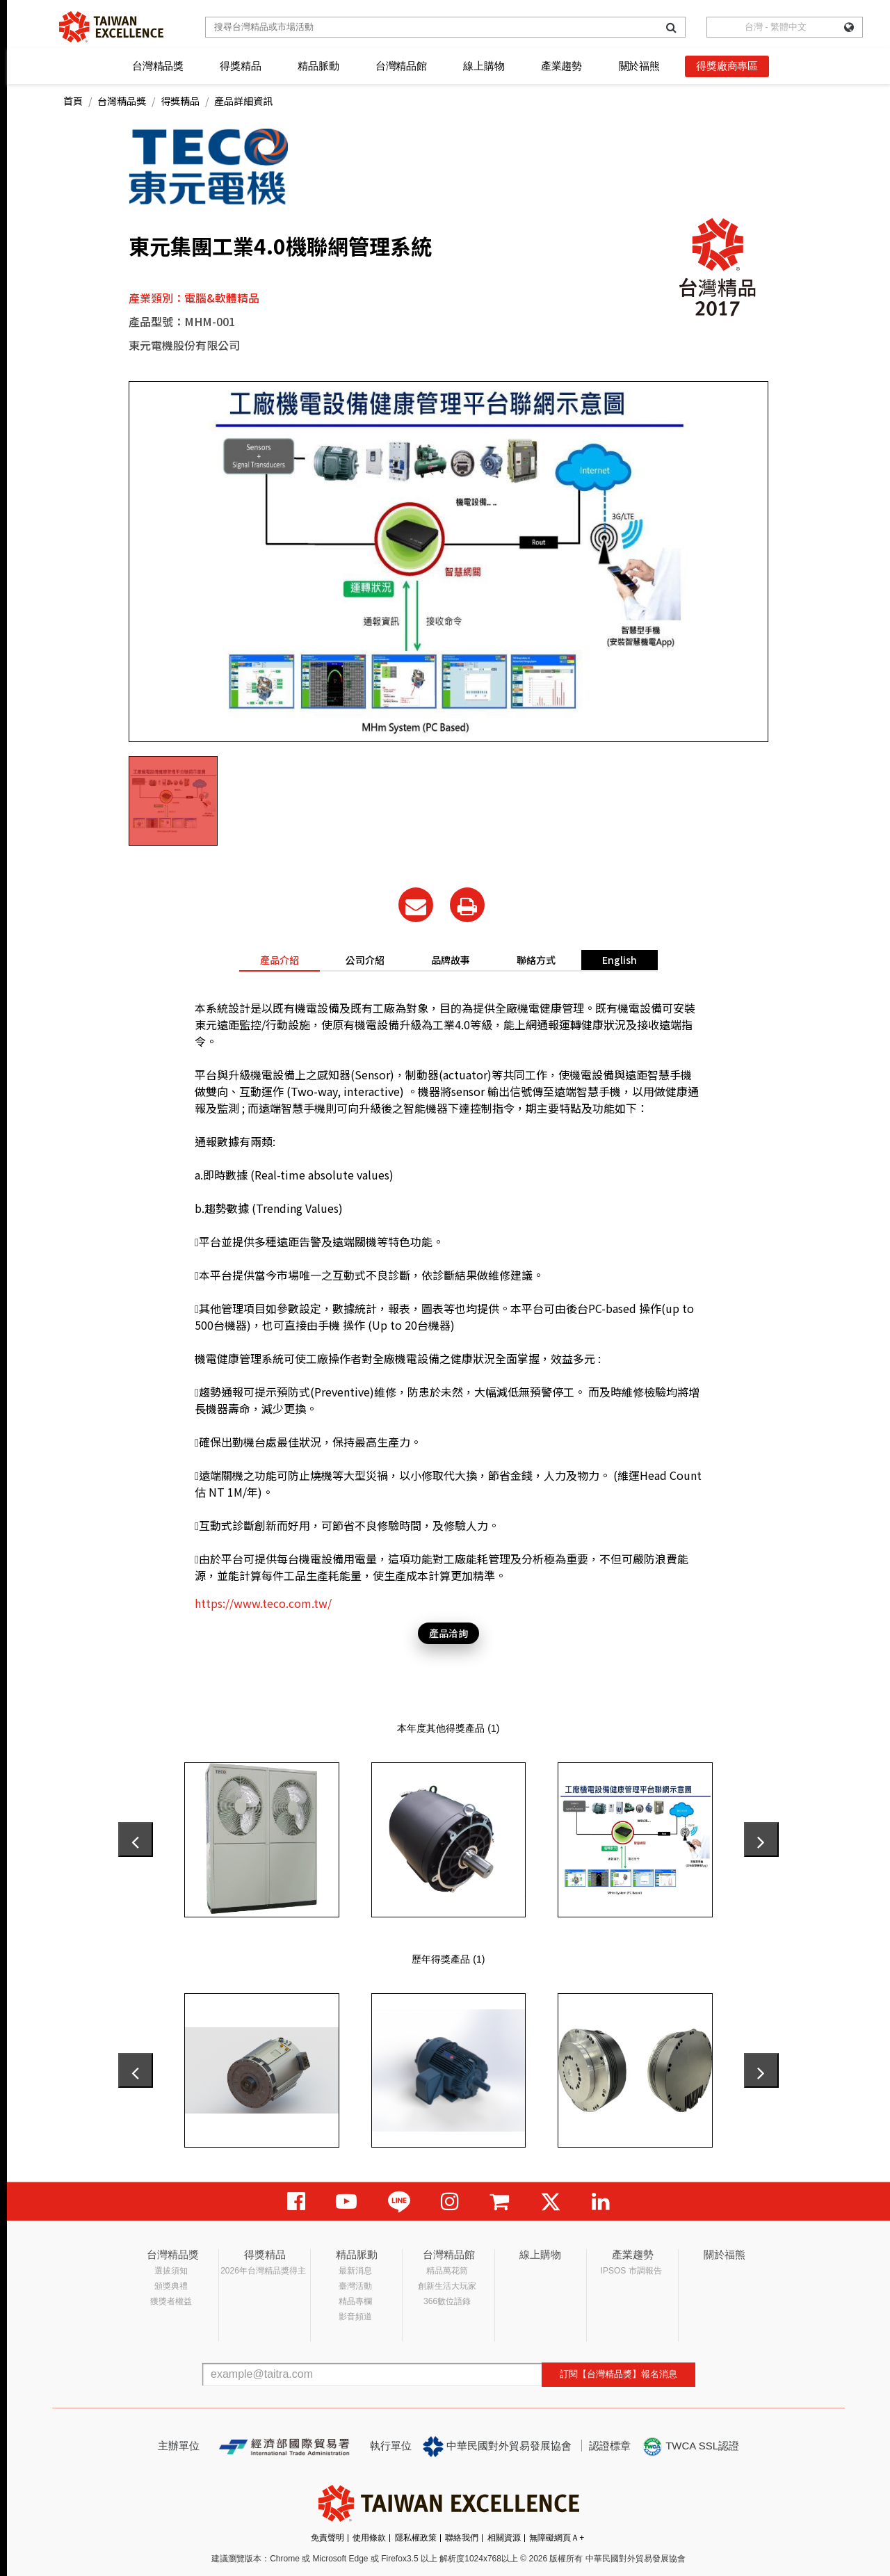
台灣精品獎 (158, 66)
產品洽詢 (448, 1633)
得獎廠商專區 (727, 66)
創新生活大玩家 (447, 2286)
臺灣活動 (355, 2286)
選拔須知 (171, 2271)
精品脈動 (318, 66)
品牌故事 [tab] (450, 960)
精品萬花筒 (447, 2271)
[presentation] (135, 1839)
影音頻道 (355, 2316)
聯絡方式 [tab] (536, 960)
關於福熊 (639, 66)
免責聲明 (327, 2538)
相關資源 (504, 2538)
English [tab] (619, 960)
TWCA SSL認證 (690, 2446)
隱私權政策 (416, 2538)
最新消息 (355, 2271)
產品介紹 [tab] (279, 960)
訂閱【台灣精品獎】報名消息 (618, 2374)
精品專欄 (355, 2301)
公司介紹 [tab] (365, 960)
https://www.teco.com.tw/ (263, 1603)
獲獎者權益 (171, 2301)
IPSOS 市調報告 (631, 2271)
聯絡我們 (461, 2538)
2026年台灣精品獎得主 (263, 2271)
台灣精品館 (401, 66)
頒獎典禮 (171, 2286)
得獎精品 (240, 66)
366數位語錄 (447, 2301)
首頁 (73, 101)
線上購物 (483, 66)
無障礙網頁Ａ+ (556, 2538)
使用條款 (369, 2538)
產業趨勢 (561, 66)
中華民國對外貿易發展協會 (497, 2446)
